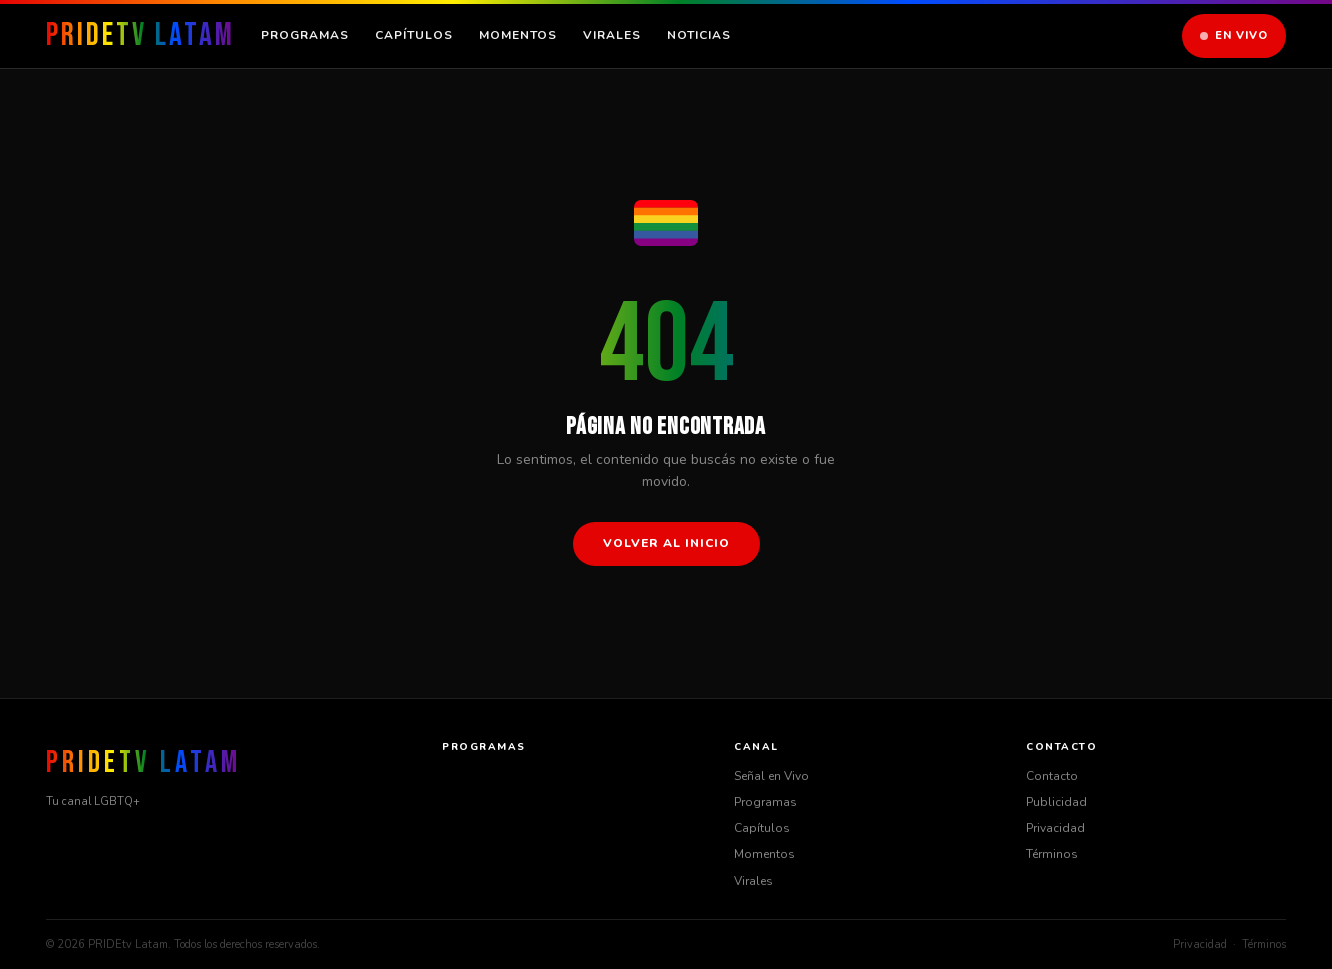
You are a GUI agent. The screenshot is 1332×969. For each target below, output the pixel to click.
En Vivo (1234, 35)
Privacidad (1055, 828)
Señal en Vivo (771, 776)
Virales (612, 35)
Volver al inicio (666, 543)
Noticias (699, 35)
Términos (1052, 854)
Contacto (1052, 776)
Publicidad (1056, 802)
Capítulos (414, 35)
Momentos (518, 35)
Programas (305, 35)
